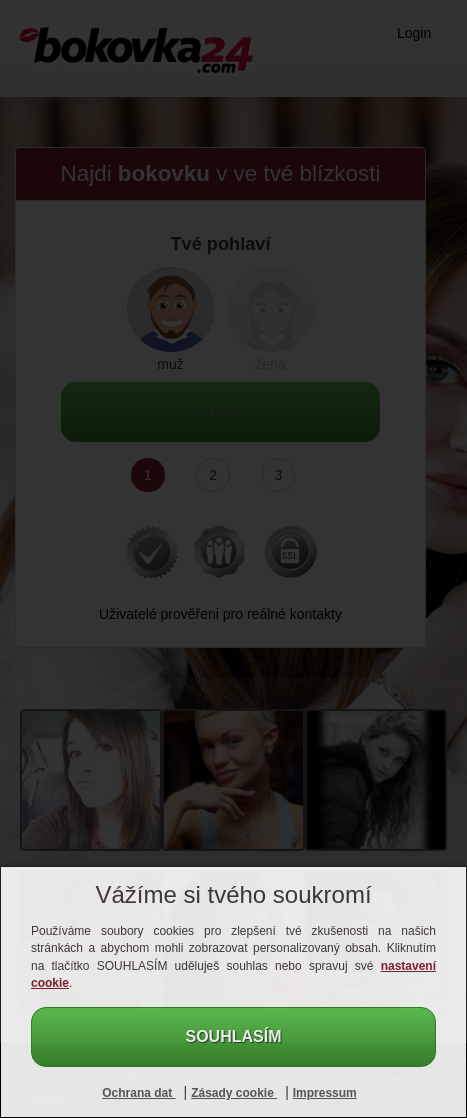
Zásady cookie (234, 1093)
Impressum (325, 1093)
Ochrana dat (138, 1093)
